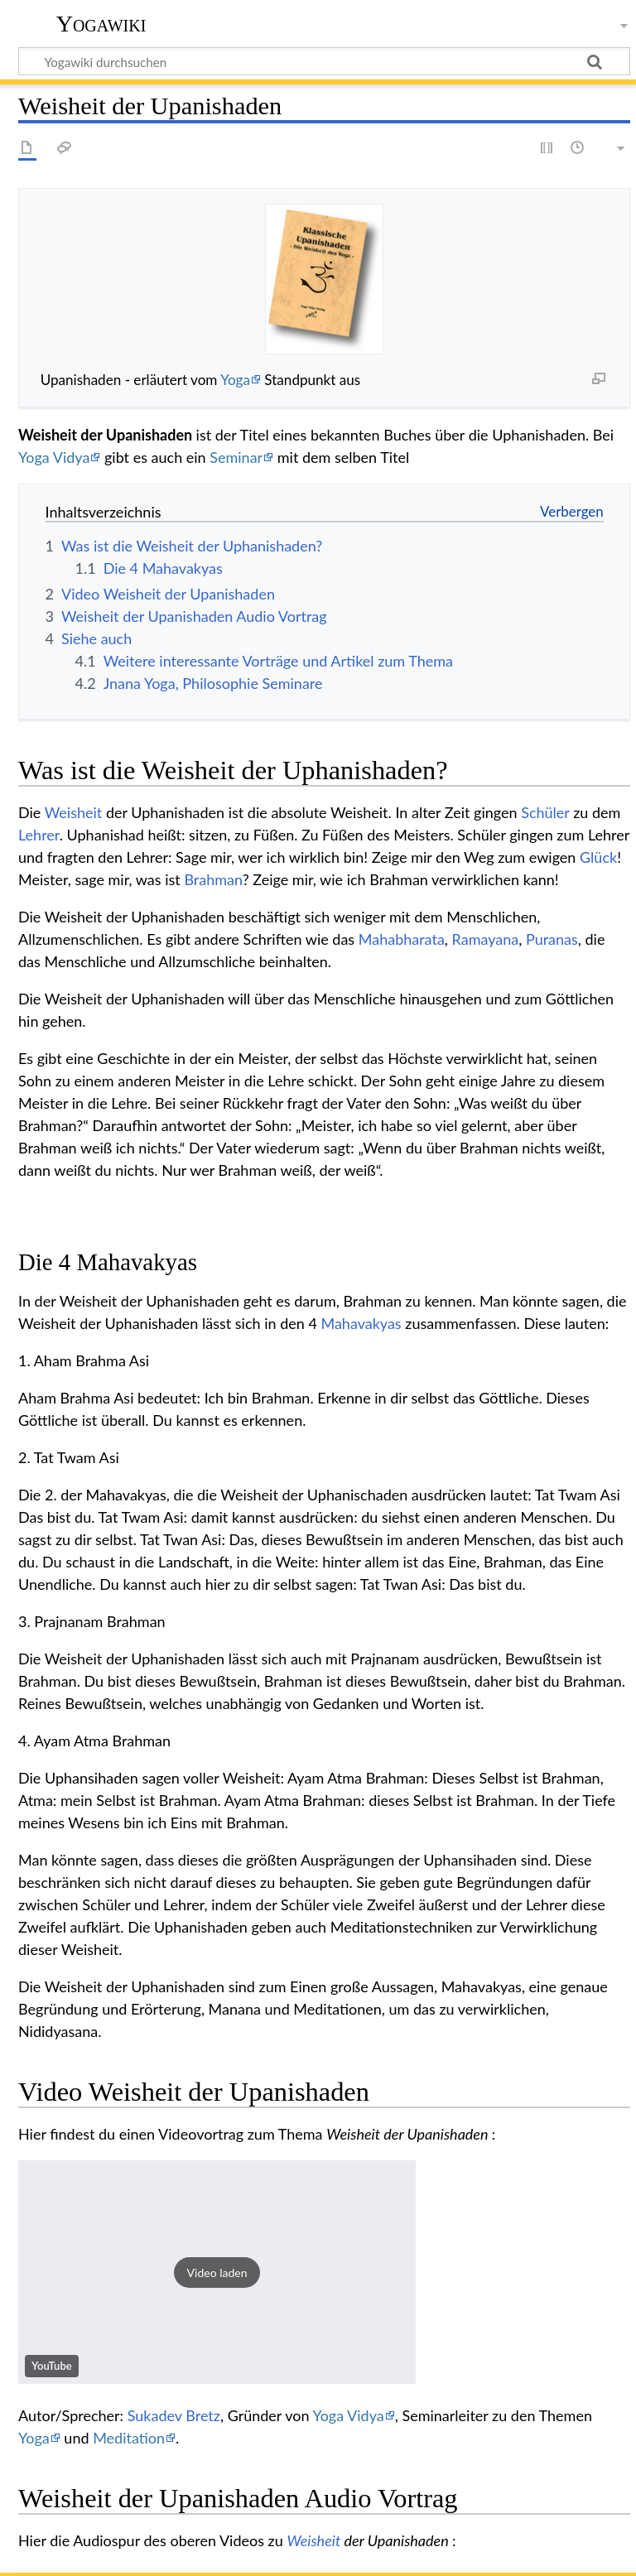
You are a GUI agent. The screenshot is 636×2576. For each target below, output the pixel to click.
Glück (598, 857)
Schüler (545, 812)
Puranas (552, 939)
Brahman (213, 879)
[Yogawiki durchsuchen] (324, 61)
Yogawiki (101, 24)
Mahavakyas (360, 1323)
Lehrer (39, 835)
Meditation (129, 2438)
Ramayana (485, 939)
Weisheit (74, 812)
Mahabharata (402, 939)
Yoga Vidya (53, 457)
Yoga (235, 379)
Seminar (236, 457)
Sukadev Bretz (174, 2415)
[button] (217, 2272)
